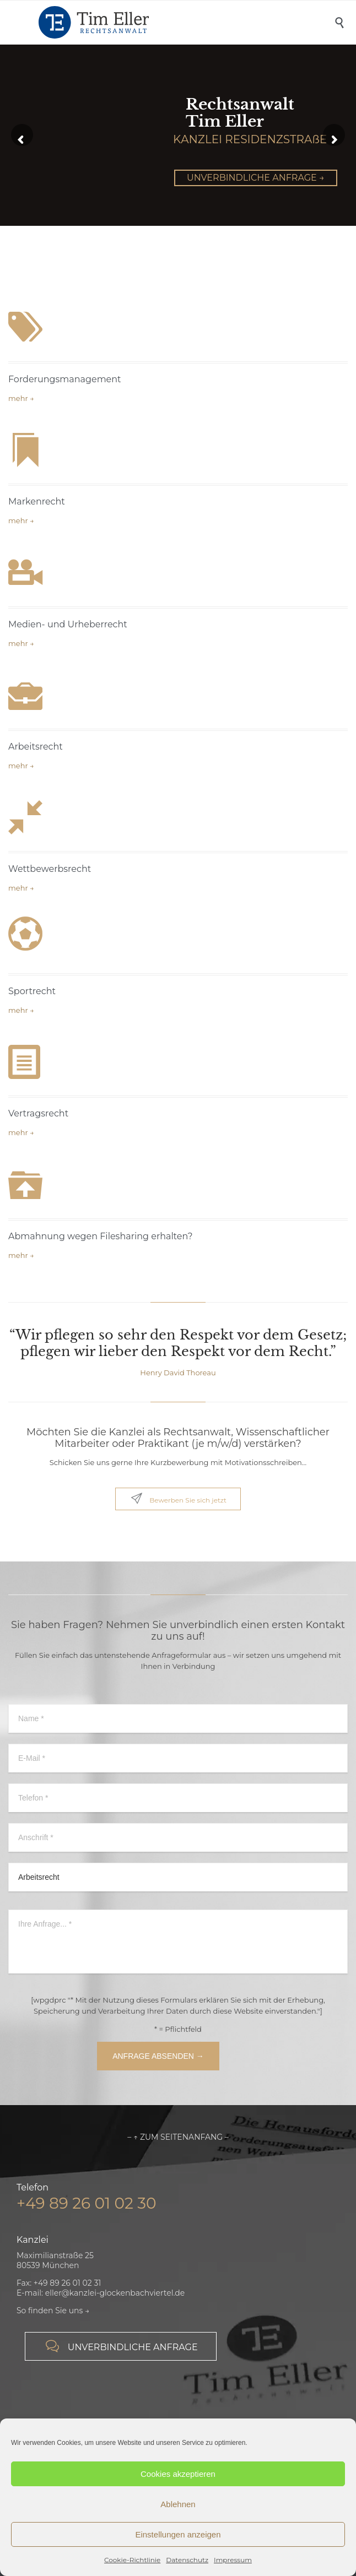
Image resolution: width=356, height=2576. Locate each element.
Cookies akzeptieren (178, 2474)
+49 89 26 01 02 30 (87, 2203)
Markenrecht (36, 501)
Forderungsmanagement (64, 379)
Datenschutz (187, 2560)
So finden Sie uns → (53, 2310)
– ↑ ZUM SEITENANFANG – (178, 2137)
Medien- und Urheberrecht (67, 624)
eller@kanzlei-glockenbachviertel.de (115, 2293)
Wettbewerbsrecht (49, 869)
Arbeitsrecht (35, 746)
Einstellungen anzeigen (177, 2534)
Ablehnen (177, 2504)
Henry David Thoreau (177, 1372)
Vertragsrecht (38, 1113)
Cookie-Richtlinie (132, 2560)
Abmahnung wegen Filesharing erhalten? (100, 1236)
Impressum (233, 2560)
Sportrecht (32, 991)
